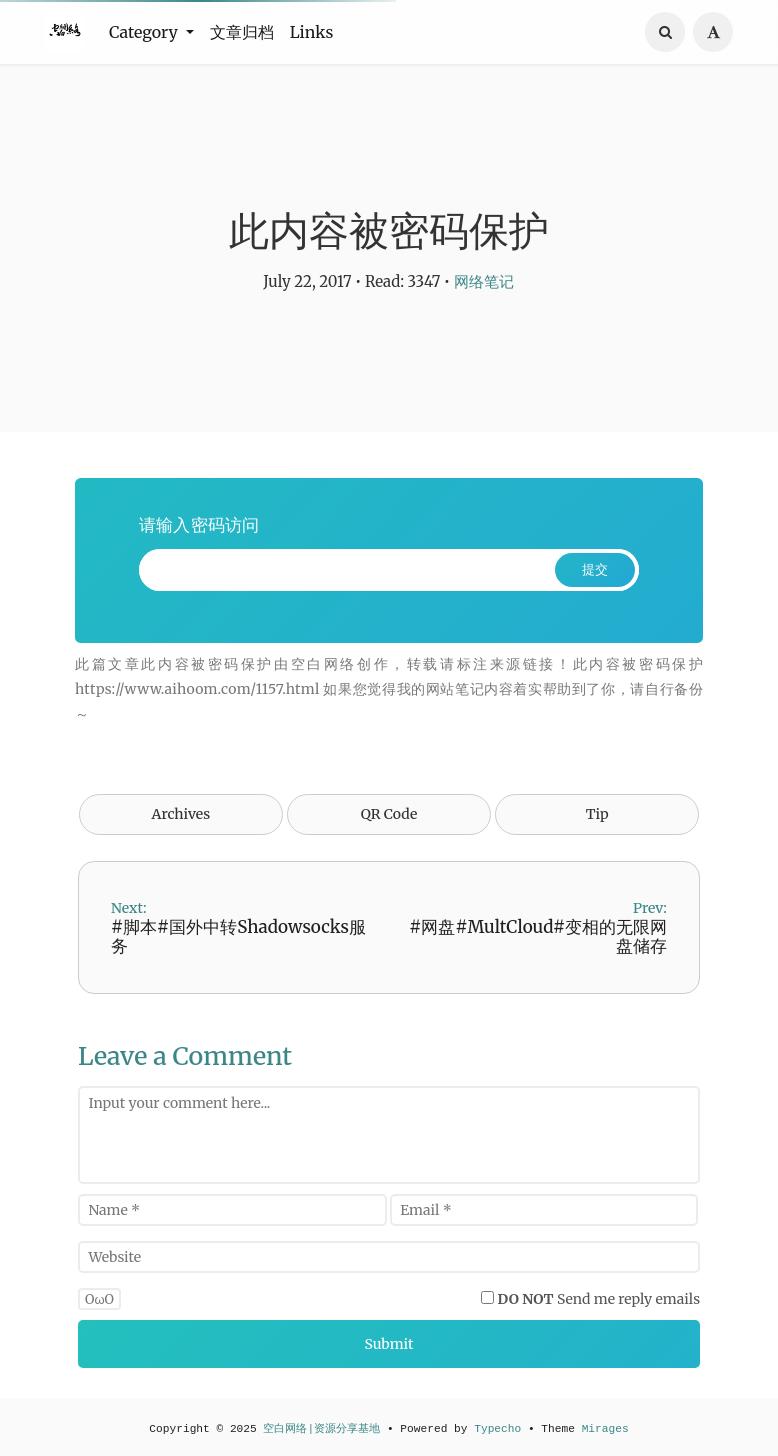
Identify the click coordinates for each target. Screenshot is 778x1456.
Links (312, 32)
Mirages (605, 1429)
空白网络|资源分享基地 (321, 1429)
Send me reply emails (599, 1299)
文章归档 (242, 32)
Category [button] (145, 32)
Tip (597, 814)
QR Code (389, 814)
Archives (181, 814)
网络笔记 (484, 281)
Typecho (497, 1429)
